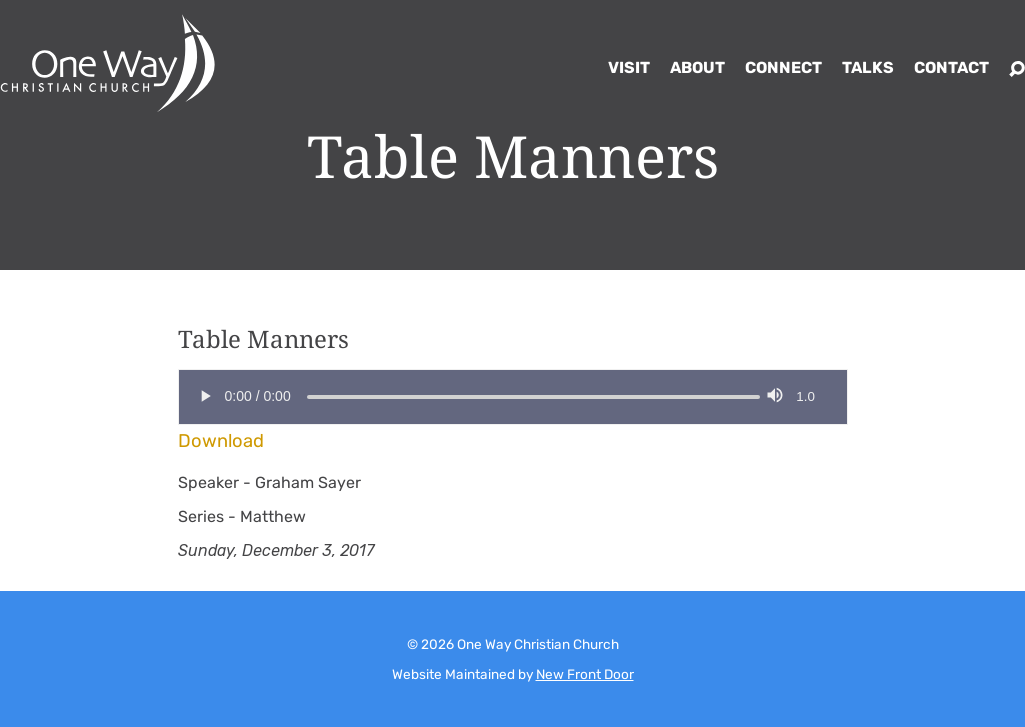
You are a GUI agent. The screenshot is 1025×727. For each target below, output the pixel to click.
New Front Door (585, 674)
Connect (783, 67)
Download (221, 441)
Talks (868, 67)
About (697, 67)
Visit (629, 67)
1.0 (805, 396)
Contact (951, 67)
